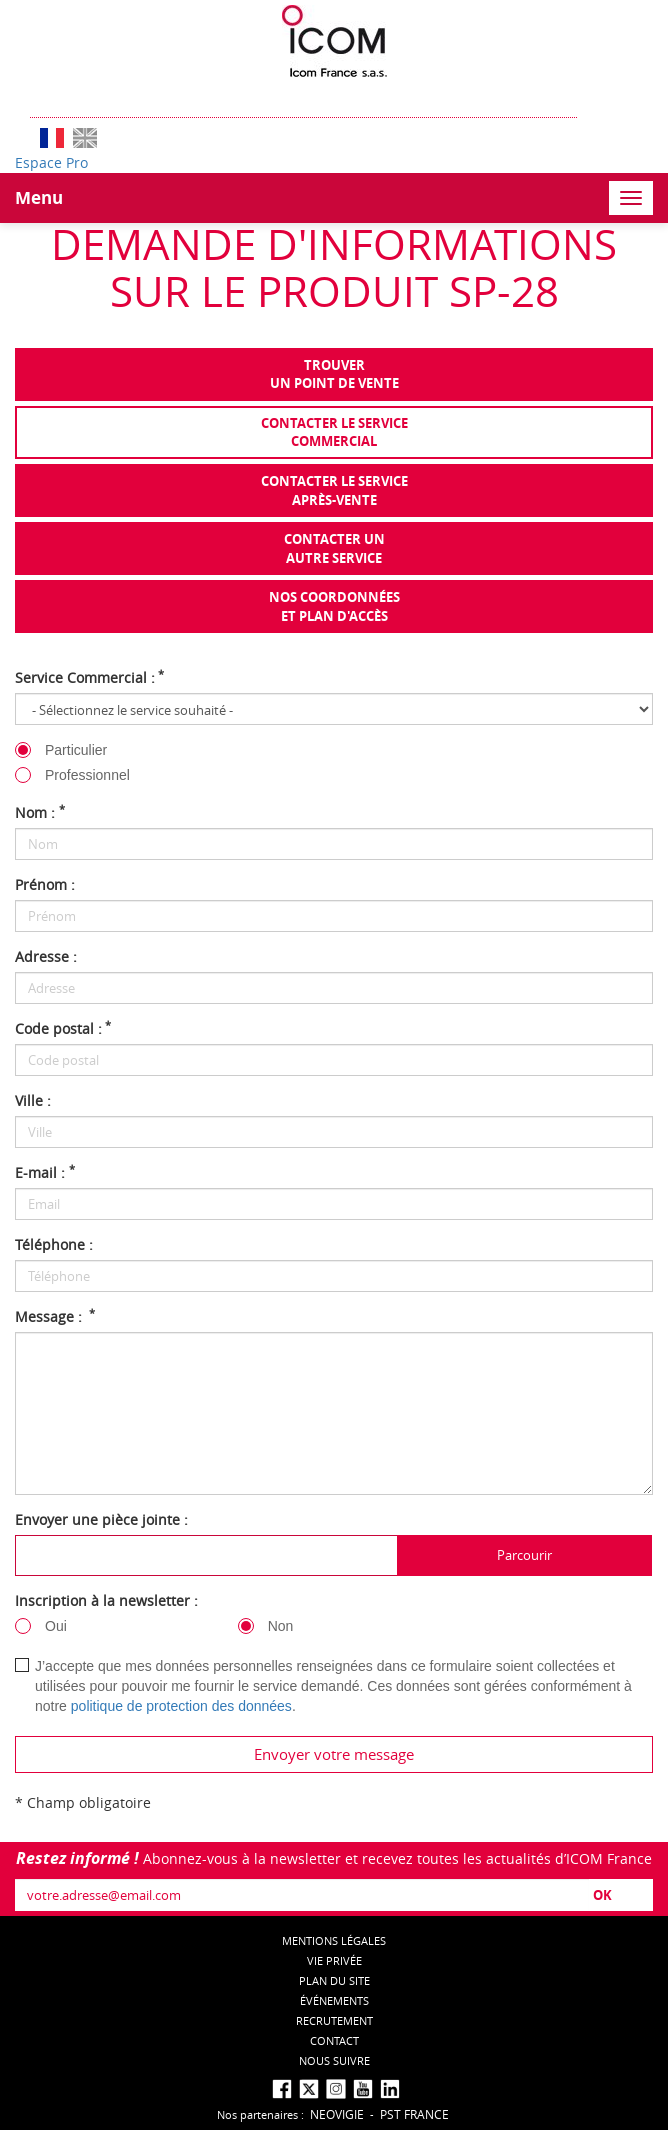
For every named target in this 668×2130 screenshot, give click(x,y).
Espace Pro (51, 162)
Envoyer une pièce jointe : (101, 1519)
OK (602, 1895)
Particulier (76, 750)
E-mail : (45, 1172)
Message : (55, 1316)
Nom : (40, 812)
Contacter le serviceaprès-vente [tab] (334, 490)
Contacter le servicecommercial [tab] (334, 432)
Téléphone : (54, 1244)
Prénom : (45, 884)
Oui (56, 1626)
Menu (39, 197)
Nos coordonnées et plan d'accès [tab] (334, 606)
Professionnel (87, 775)
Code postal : (63, 1028)
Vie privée (334, 1960)
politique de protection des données (181, 1706)
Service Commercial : (89, 677)
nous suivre (334, 2060)
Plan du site (334, 1980)
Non (281, 1626)
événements (334, 2000)
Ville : (33, 1100)
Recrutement (334, 2020)
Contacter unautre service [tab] (334, 548)
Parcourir (524, 1555)
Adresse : (46, 956)
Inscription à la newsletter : (106, 1600)
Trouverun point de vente (334, 374)
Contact (334, 2040)
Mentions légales (334, 1940)
